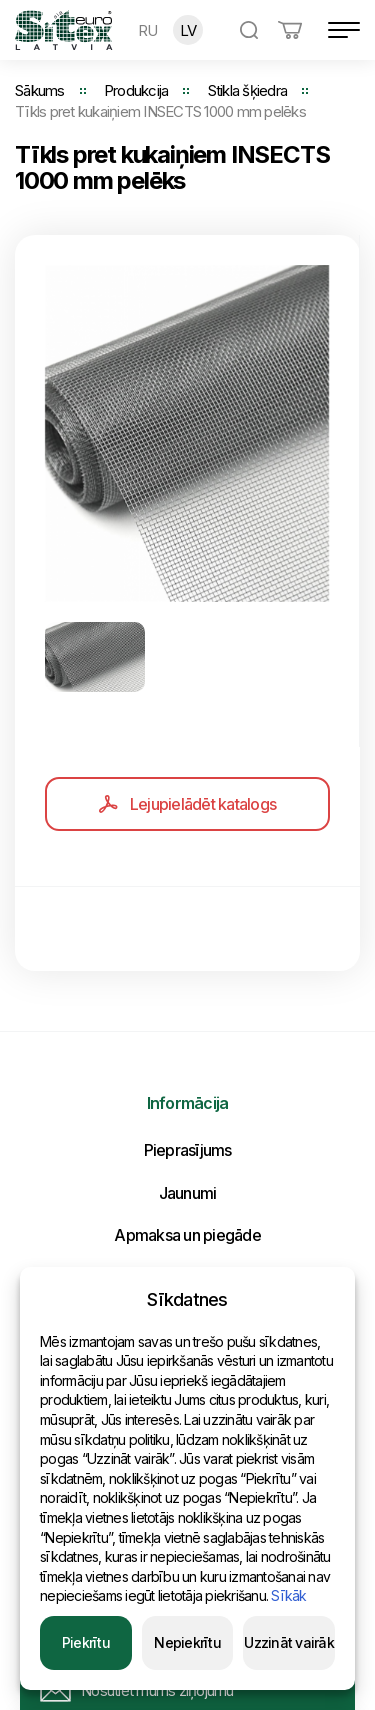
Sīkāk (288, 1595)
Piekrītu (86, 1642)
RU (148, 30)
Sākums (40, 90)
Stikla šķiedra (248, 90)
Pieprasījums (188, 1150)
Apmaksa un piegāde (187, 1235)
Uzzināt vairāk (289, 1642)
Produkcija (136, 90)
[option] (187, 433)
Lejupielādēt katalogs (187, 804)
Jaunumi (188, 1193)
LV (188, 30)
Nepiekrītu (187, 1642)
